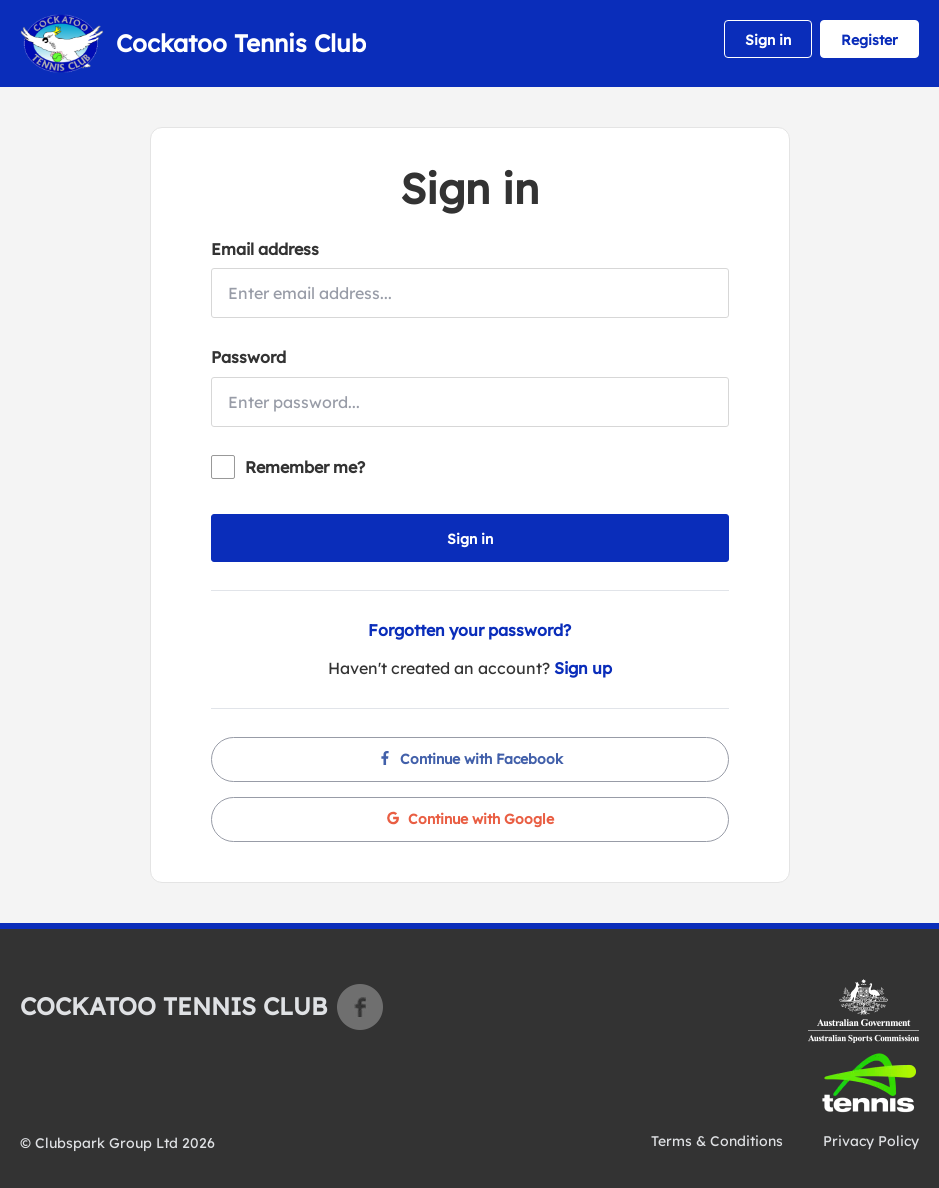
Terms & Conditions (717, 1141)
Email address (265, 249)
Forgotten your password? (469, 630)
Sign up (583, 668)
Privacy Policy (871, 1141)
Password (248, 357)
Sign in (768, 40)
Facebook (360, 1007)
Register (869, 40)
